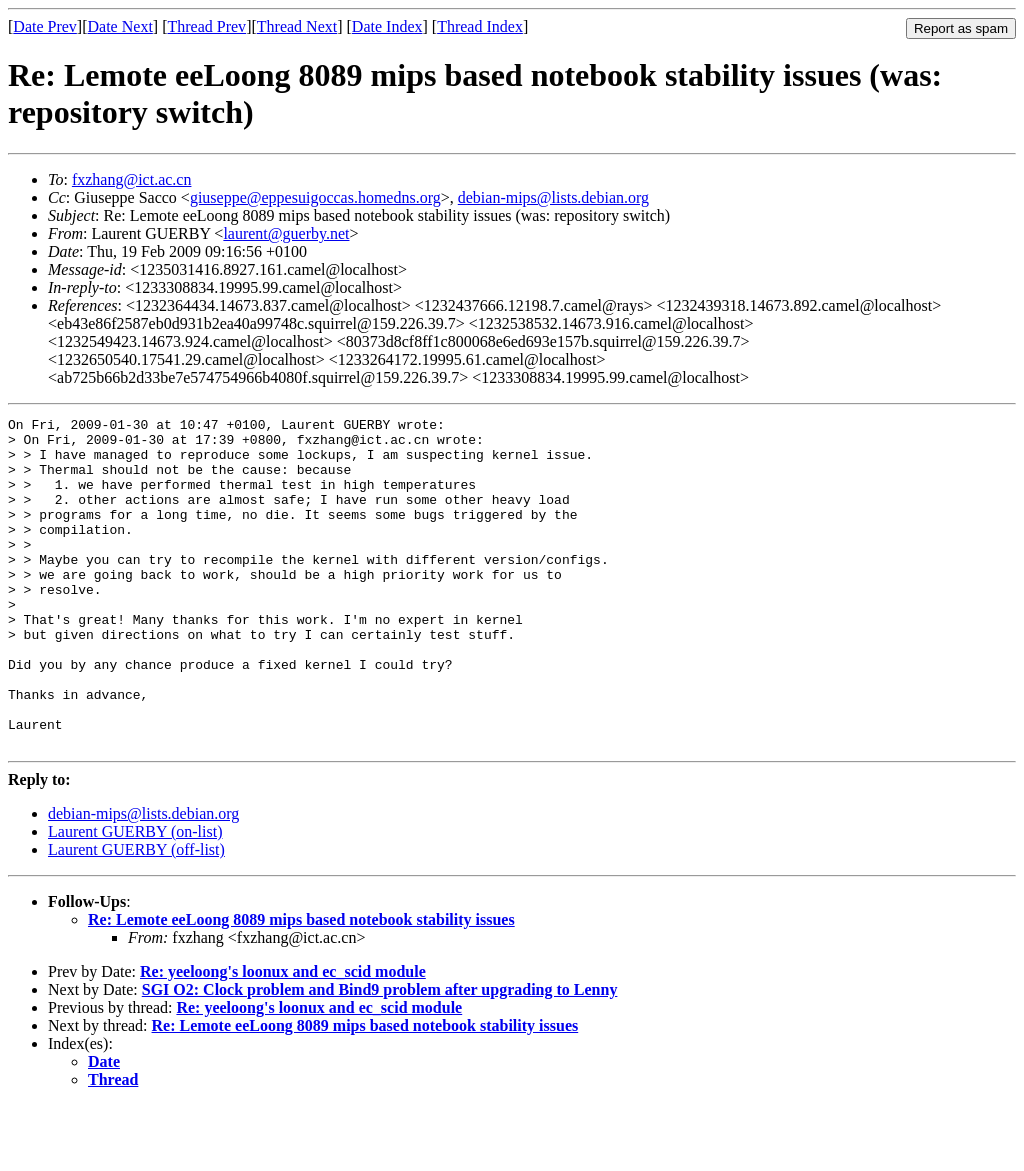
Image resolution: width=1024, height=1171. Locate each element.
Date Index (387, 26)
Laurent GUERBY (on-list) (135, 897)
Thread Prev (206, 26)
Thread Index (480, 26)
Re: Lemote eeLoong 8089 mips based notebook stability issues (301, 985)
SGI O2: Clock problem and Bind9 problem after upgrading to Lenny (380, 1055)
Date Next (120, 26)
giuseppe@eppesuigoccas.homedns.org (315, 197)
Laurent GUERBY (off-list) (136, 915)
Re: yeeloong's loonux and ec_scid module (283, 1037)
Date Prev (45, 26)
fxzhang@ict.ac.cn (132, 179)
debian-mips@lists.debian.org (553, 197)
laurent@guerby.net (286, 233)
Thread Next (297, 26)
